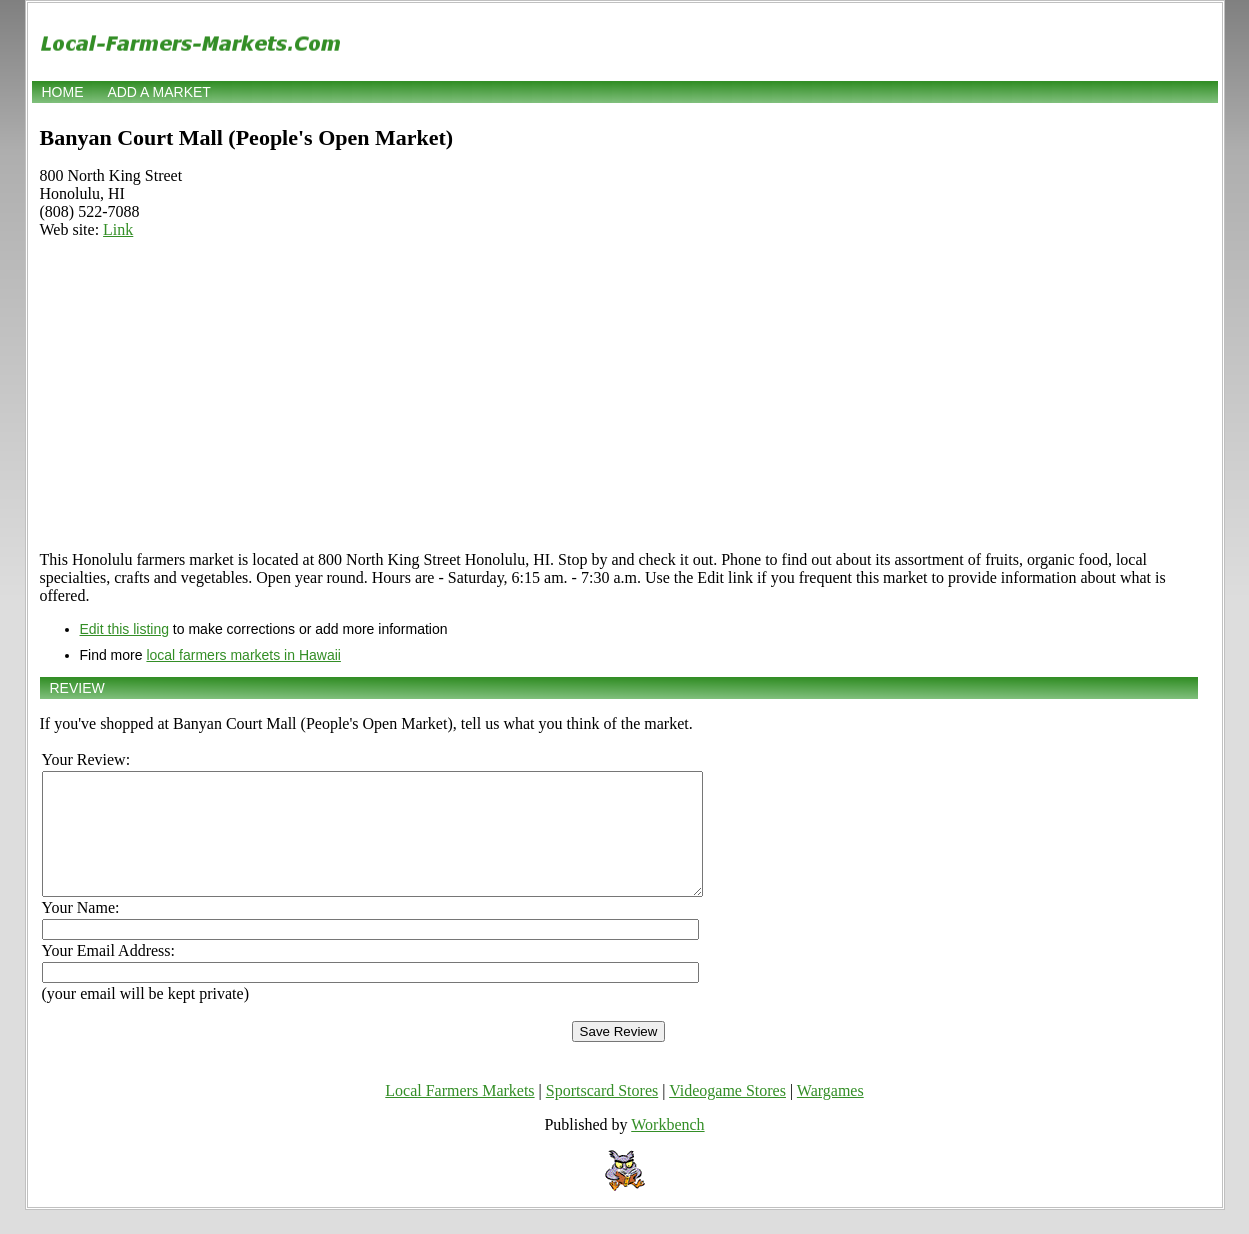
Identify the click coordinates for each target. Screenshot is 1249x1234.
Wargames (830, 1114)
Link (118, 229)
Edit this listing (124, 629)
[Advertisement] (619, 395)
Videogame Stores (727, 1114)
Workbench (667, 1148)
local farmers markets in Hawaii (243, 655)
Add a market (158, 92)
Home (63, 92)
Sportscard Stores (602, 1114)
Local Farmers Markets (459, 1114)
